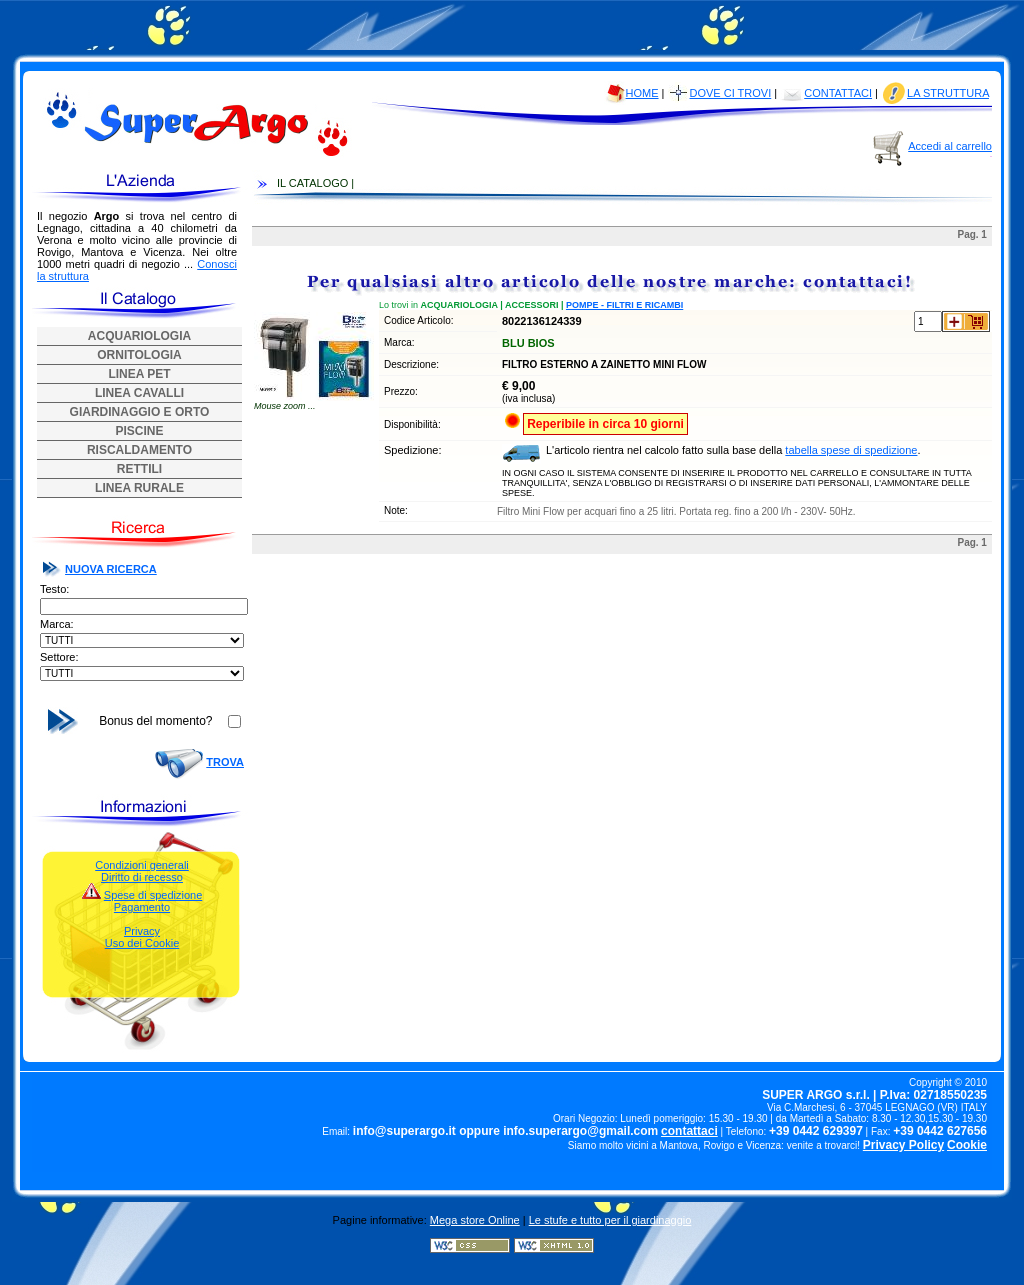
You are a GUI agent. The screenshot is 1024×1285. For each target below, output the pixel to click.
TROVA (225, 762)
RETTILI (139, 469)
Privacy (142, 931)
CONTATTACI (838, 93)
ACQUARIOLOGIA (139, 336)
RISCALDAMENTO (139, 450)
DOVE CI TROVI (731, 93)
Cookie (967, 1145)
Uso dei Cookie (142, 943)
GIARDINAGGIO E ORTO (140, 412)
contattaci (689, 1131)
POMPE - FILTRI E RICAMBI (624, 305)
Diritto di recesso (142, 877)
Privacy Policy (903, 1145)
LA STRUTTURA (948, 93)
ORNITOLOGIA (139, 355)
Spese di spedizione (153, 895)
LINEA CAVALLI (139, 393)
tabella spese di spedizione (851, 450)
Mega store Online (475, 1220)
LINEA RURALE (139, 488)
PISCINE (139, 431)
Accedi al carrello (950, 146)
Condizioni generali (142, 865)
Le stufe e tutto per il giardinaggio (610, 1220)
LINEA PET (139, 374)
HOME (642, 93)
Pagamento (142, 907)
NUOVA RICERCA (111, 569)
